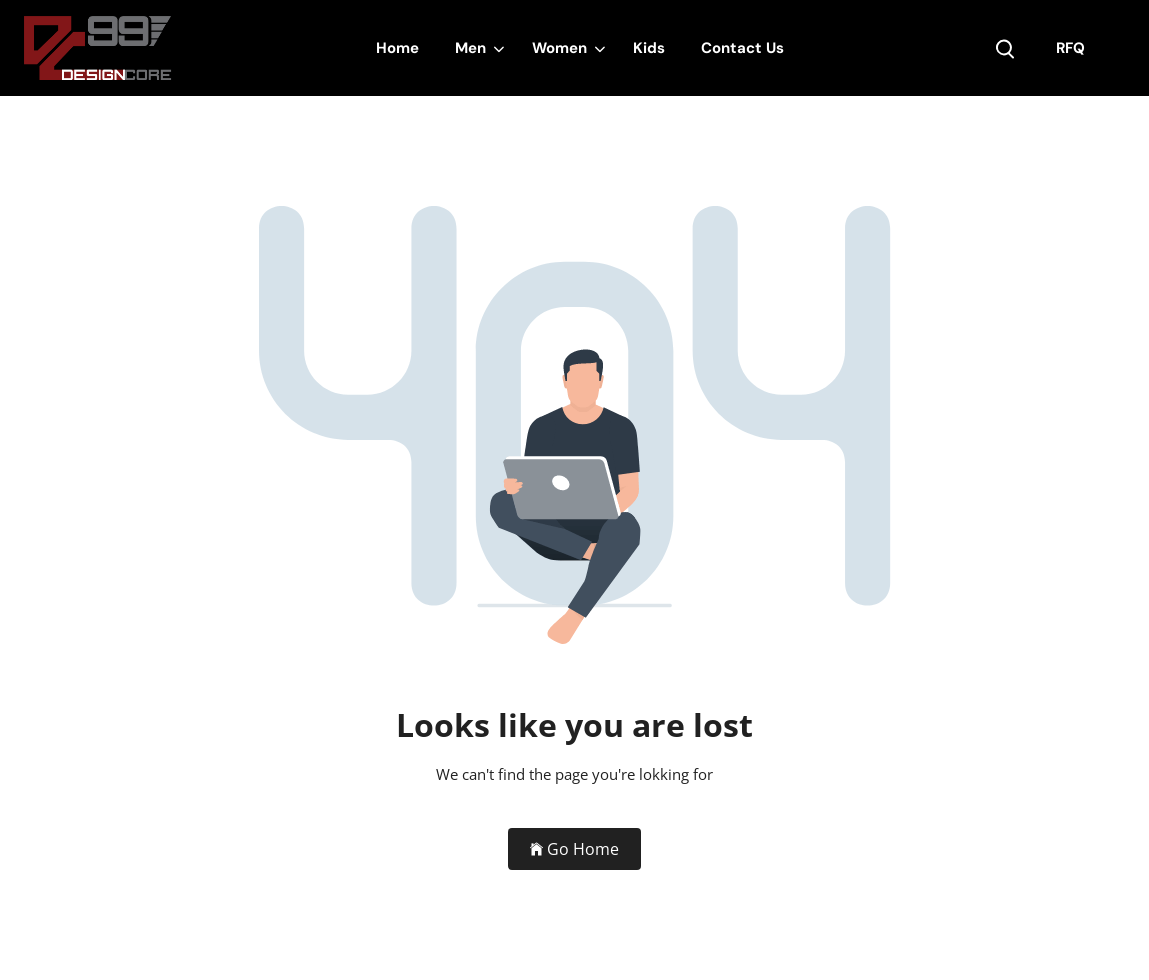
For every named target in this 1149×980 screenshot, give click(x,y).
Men (470, 48)
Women (559, 48)
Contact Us (742, 48)
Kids (649, 48)
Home (397, 48)
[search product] (1005, 49)
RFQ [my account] (1070, 48)
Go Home (574, 849)
